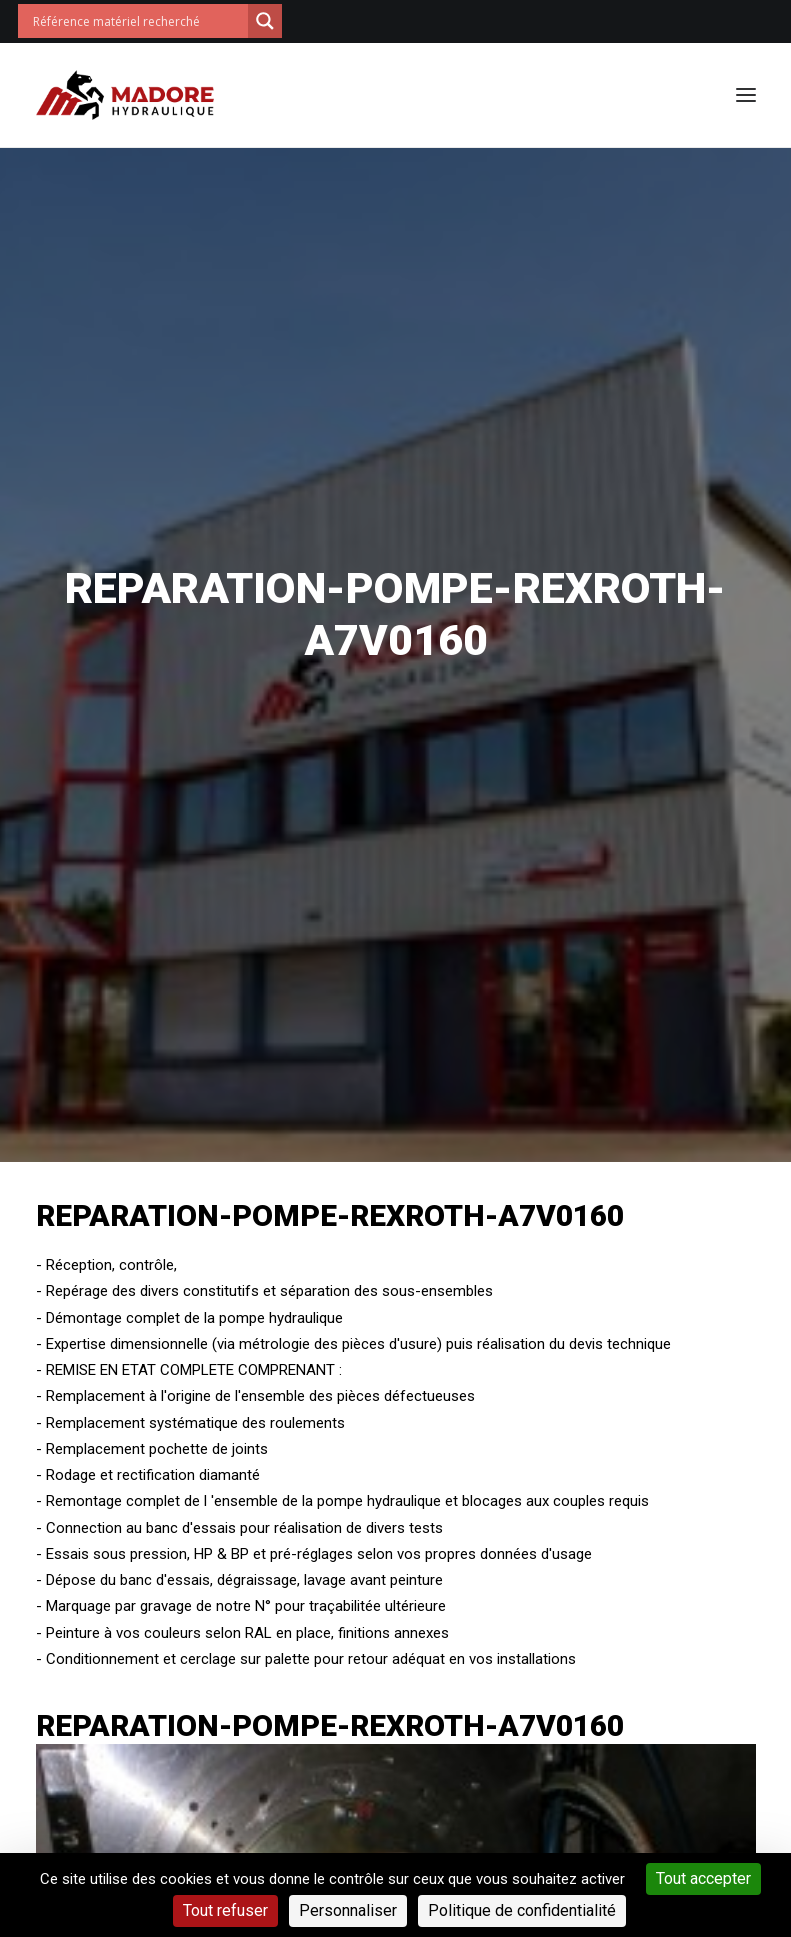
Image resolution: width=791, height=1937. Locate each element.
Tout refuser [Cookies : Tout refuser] (225, 1910)
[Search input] (138, 21)
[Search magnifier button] (265, 21)
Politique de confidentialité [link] (522, 1910)
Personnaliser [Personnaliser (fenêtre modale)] (348, 1910)
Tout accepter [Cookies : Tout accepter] (703, 1878)
